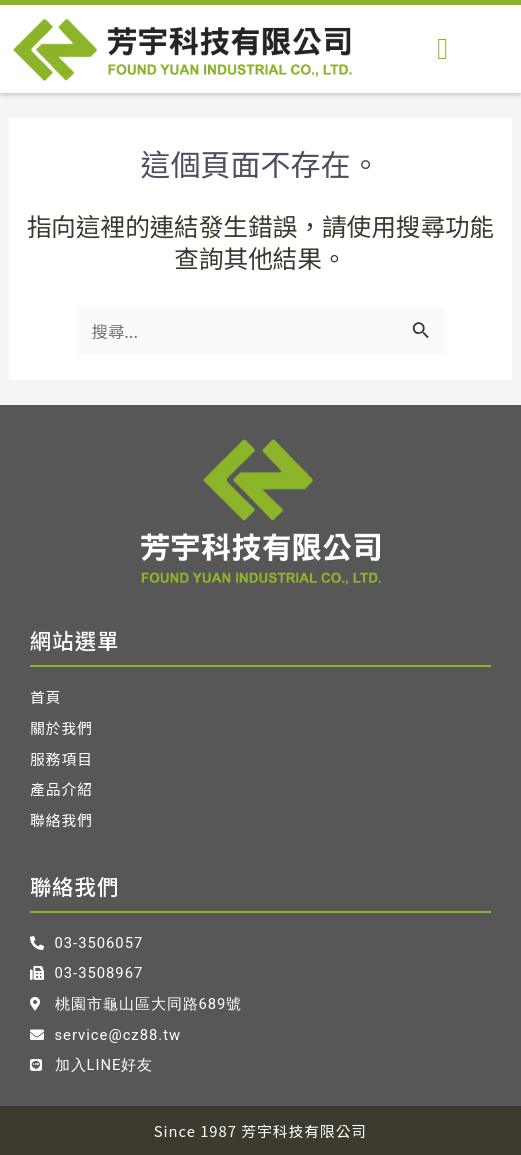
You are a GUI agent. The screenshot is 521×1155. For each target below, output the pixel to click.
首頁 (46, 697)
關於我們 (61, 728)
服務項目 (61, 759)
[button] (443, 48)
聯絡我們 (61, 820)
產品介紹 (61, 789)
